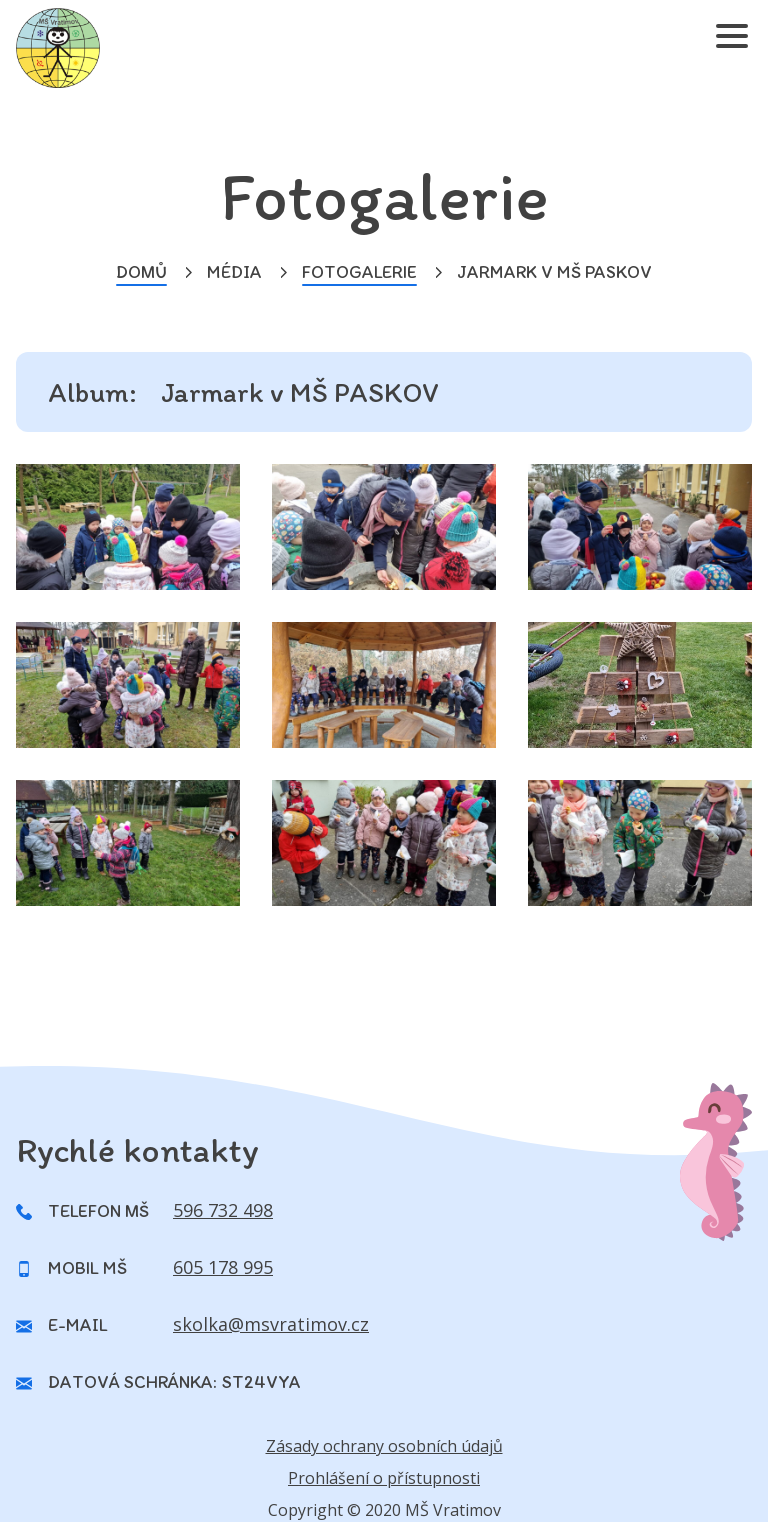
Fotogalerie (359, 272)
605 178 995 (223, 1267)
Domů (141, 272)
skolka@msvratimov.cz (271, 1324)
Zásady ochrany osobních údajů (384, 1446)
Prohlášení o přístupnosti (384, 1478)
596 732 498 (223, 1210)
